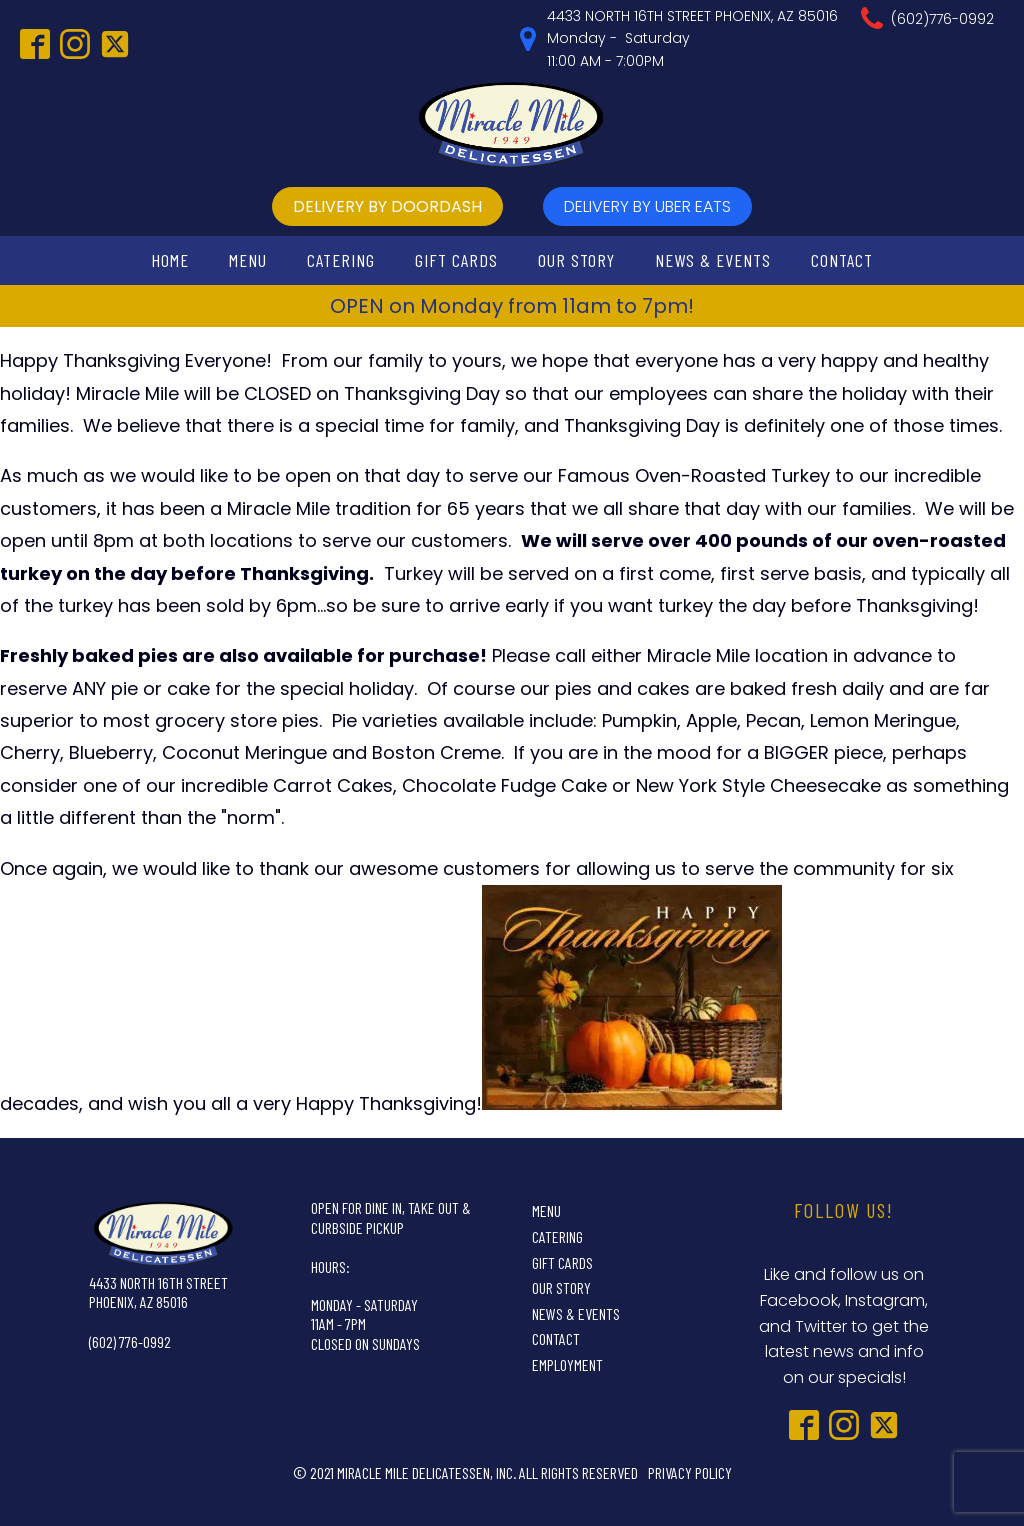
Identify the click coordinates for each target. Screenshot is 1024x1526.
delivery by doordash (387, 206)
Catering (341, 260)
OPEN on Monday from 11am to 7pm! (512, 306)
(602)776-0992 (942, 19)
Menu (248, 260)
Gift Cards (456, 260)
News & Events (713, 260)
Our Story (576, 260)
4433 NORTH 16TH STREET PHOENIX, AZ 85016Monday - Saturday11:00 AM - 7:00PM (692, 38)
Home (170, 260)
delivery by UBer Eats (647, 206)
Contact (842, 260)
